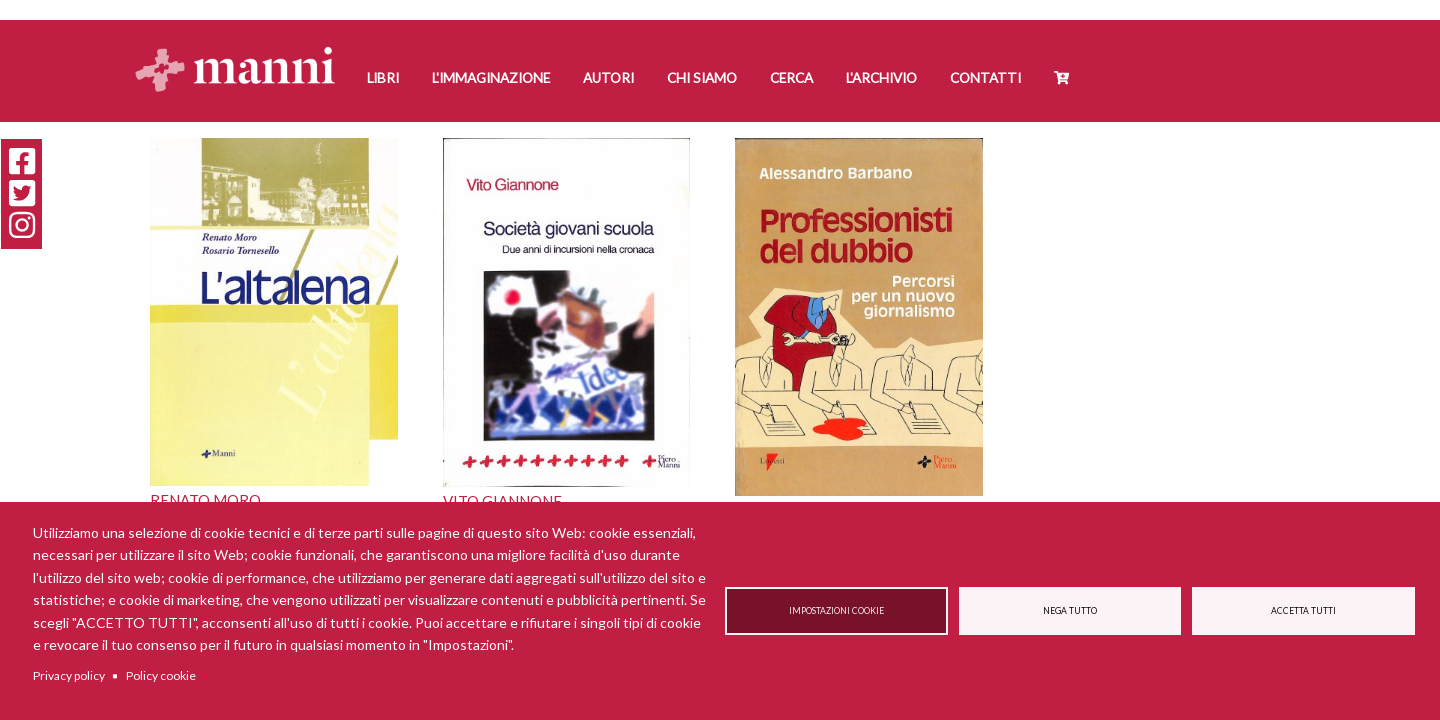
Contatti (985, 78)
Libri (383, 78)
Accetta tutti (1303, 611)
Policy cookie (161, 675)
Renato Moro (205, 500)
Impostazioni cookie (836, 611)
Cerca (791, 78)
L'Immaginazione (491, 78)
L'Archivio (881, 78)
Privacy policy (69, 675)
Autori (608, 78)
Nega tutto (1070, 611)
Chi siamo (702, 78)
